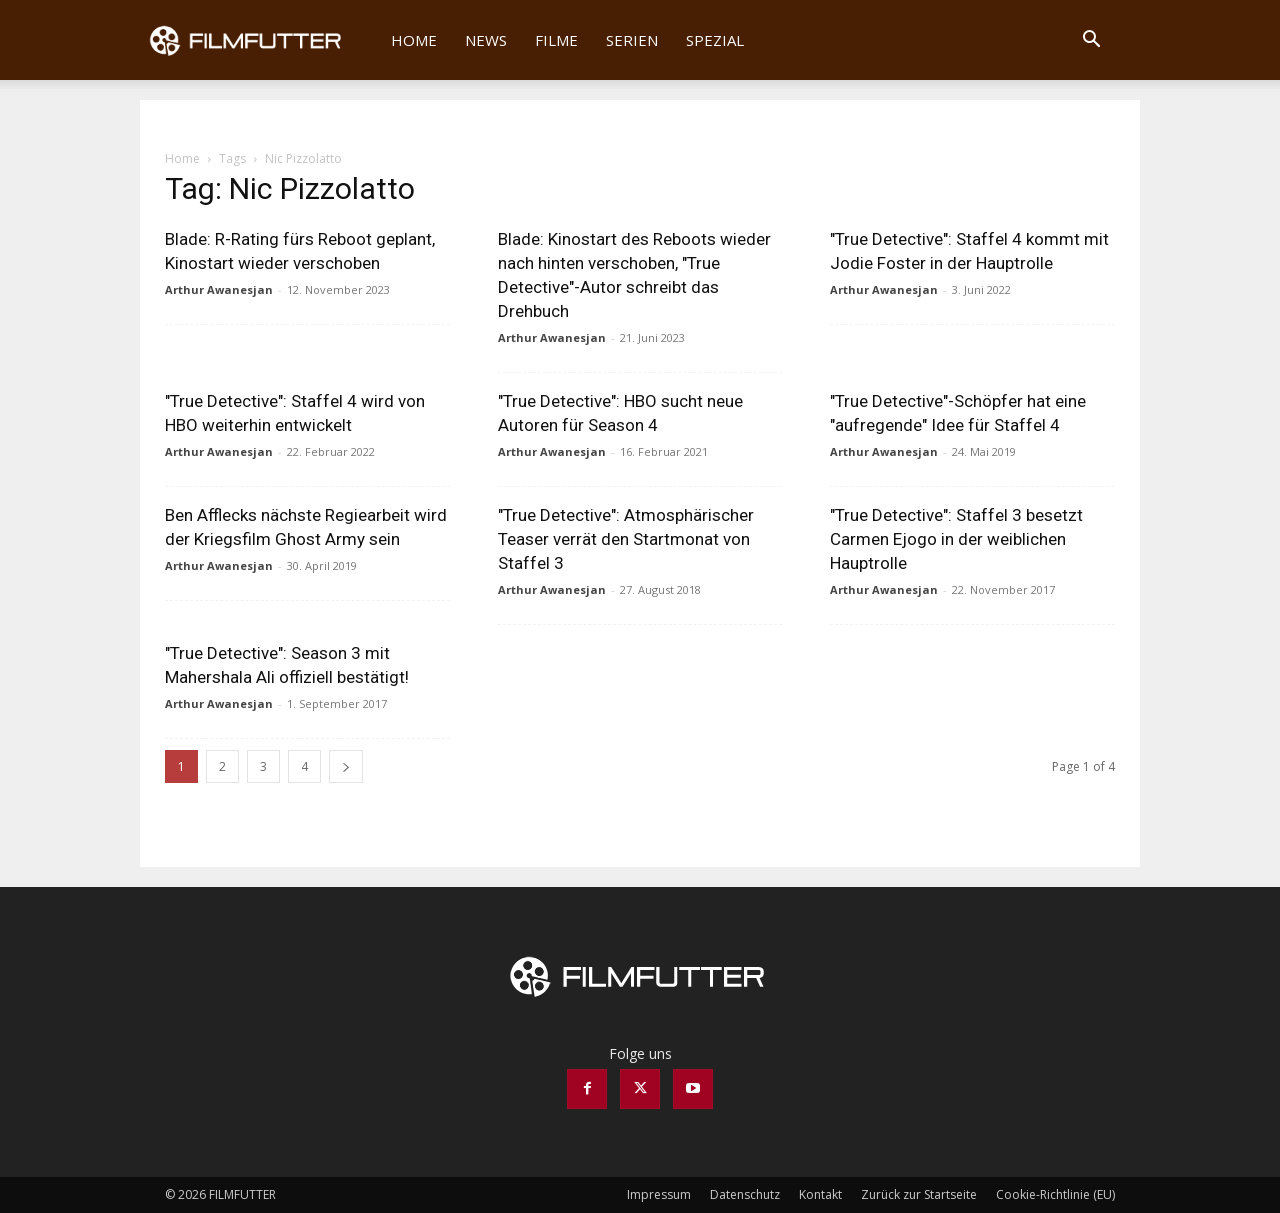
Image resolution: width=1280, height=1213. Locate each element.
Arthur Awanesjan (219, 289)
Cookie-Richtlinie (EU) (1055, 1194)
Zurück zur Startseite (919, 1194)
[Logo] (258, 40)
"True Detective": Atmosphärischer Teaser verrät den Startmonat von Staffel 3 (626, 539)
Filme (556, 40)
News (486, 40)
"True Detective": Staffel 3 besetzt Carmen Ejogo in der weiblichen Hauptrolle (956, 539)
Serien (632, 40)
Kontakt (820, 1194)
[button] (1091, 41)
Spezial (715, 40)
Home (414, 40)
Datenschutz (745, 1194)
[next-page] (346, 766)
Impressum (659, 1194)
